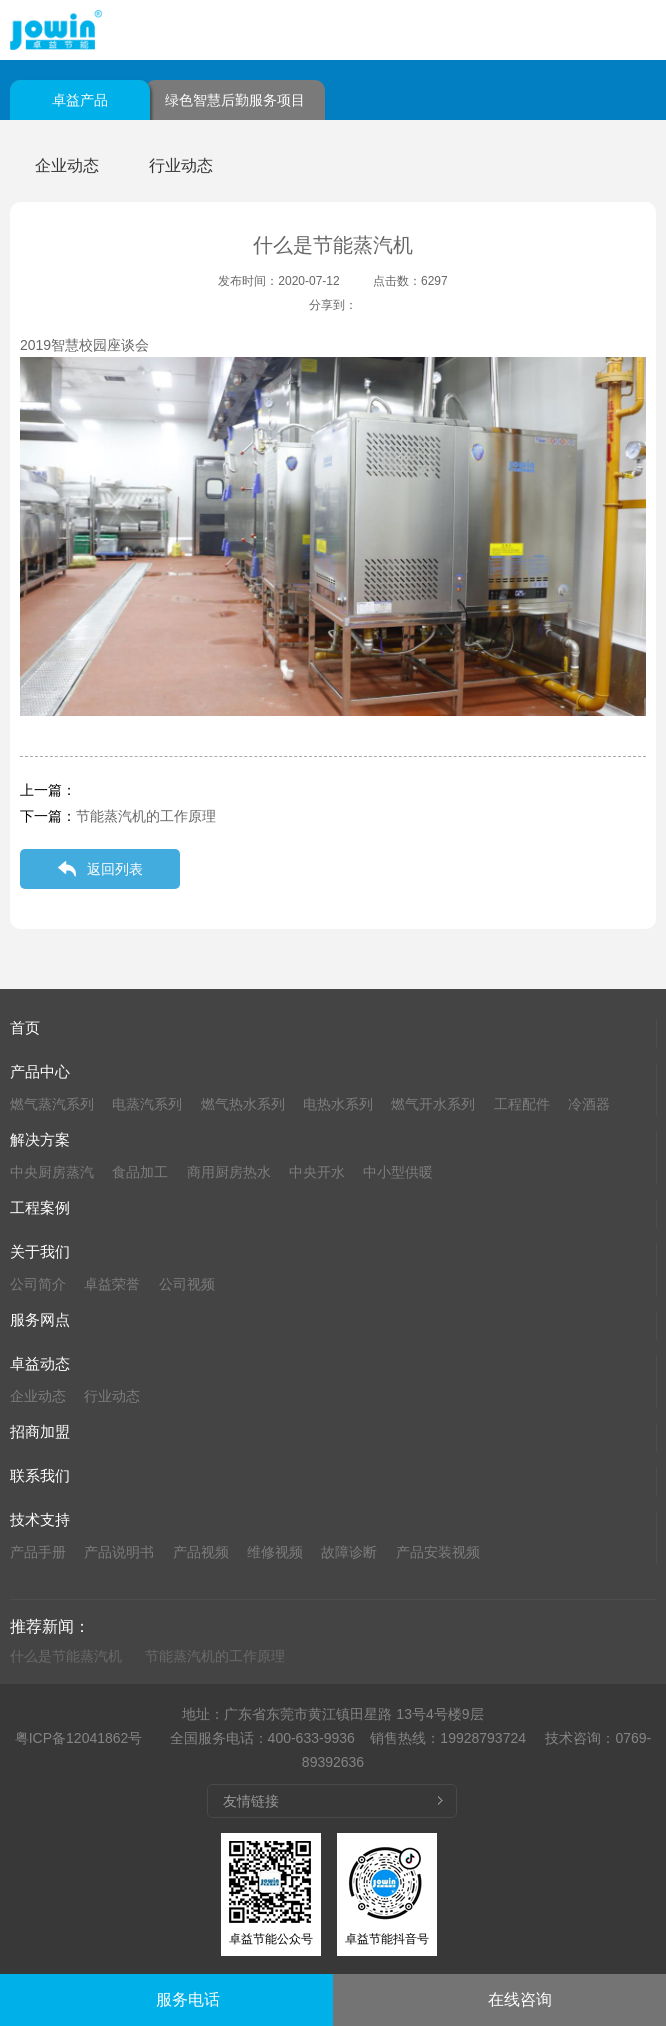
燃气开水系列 (433, 1104)
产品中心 (40, 1071)
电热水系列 (338, 1104)
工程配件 (522, 1104)
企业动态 (67, 165)
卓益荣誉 (112, 1284)
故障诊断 (349, 1552)
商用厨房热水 (229, 1172)
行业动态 (181, 165)
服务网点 (40, 1319)
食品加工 (140, 1172)
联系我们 (40, 1475)
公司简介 (38, 1284)
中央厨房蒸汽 (52, 1172)
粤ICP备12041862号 (79, 1738)
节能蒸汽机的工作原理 (146, 816)
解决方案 (40, 1139)
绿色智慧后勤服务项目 (235, 100)
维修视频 (275, 1552)
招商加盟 (40, 1431)
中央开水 (317, 1172)
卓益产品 (80, 100)
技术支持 (40, 1519)
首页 (25, 1027)
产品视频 (201, 1552)
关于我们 (40, 1251)
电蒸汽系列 (147, 1104)
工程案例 (40, 1207)
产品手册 (38, 1552)
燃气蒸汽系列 (52, 1104)
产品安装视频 (438, 1552)
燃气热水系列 (243, 1104)
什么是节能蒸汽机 (66, 1656)
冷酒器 (589, 1104)
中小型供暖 (398, 1172)
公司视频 (187, 1284)
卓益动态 (40, 1363)
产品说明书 (119, 1552)
